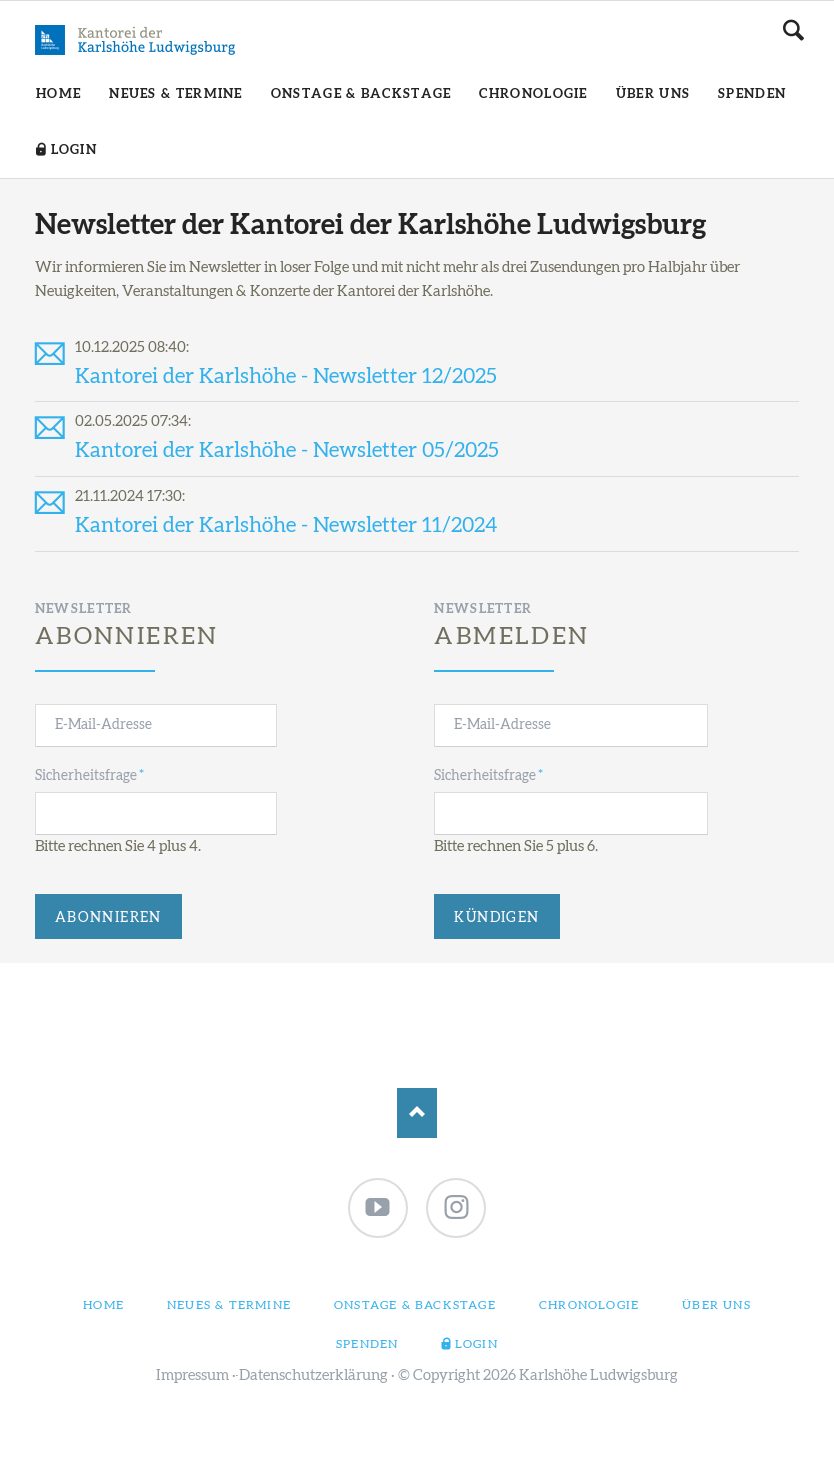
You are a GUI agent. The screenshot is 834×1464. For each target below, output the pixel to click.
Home (103, 1305)
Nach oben (417, 1113)
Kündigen (496, 918)
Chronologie (589, 1305)
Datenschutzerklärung (313, 1375)
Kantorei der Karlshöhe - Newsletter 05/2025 (287, 450)
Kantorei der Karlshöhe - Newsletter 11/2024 (286, 525)
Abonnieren (108, 918)
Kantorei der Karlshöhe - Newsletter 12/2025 (286, 376)
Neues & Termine (229, 1305)
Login (476, 1344)
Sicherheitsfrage (89, 774)
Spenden (367, 1344)
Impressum (192, 1375)
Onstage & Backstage (415, 1305)
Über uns (716, 1305)
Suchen (793, 30)
